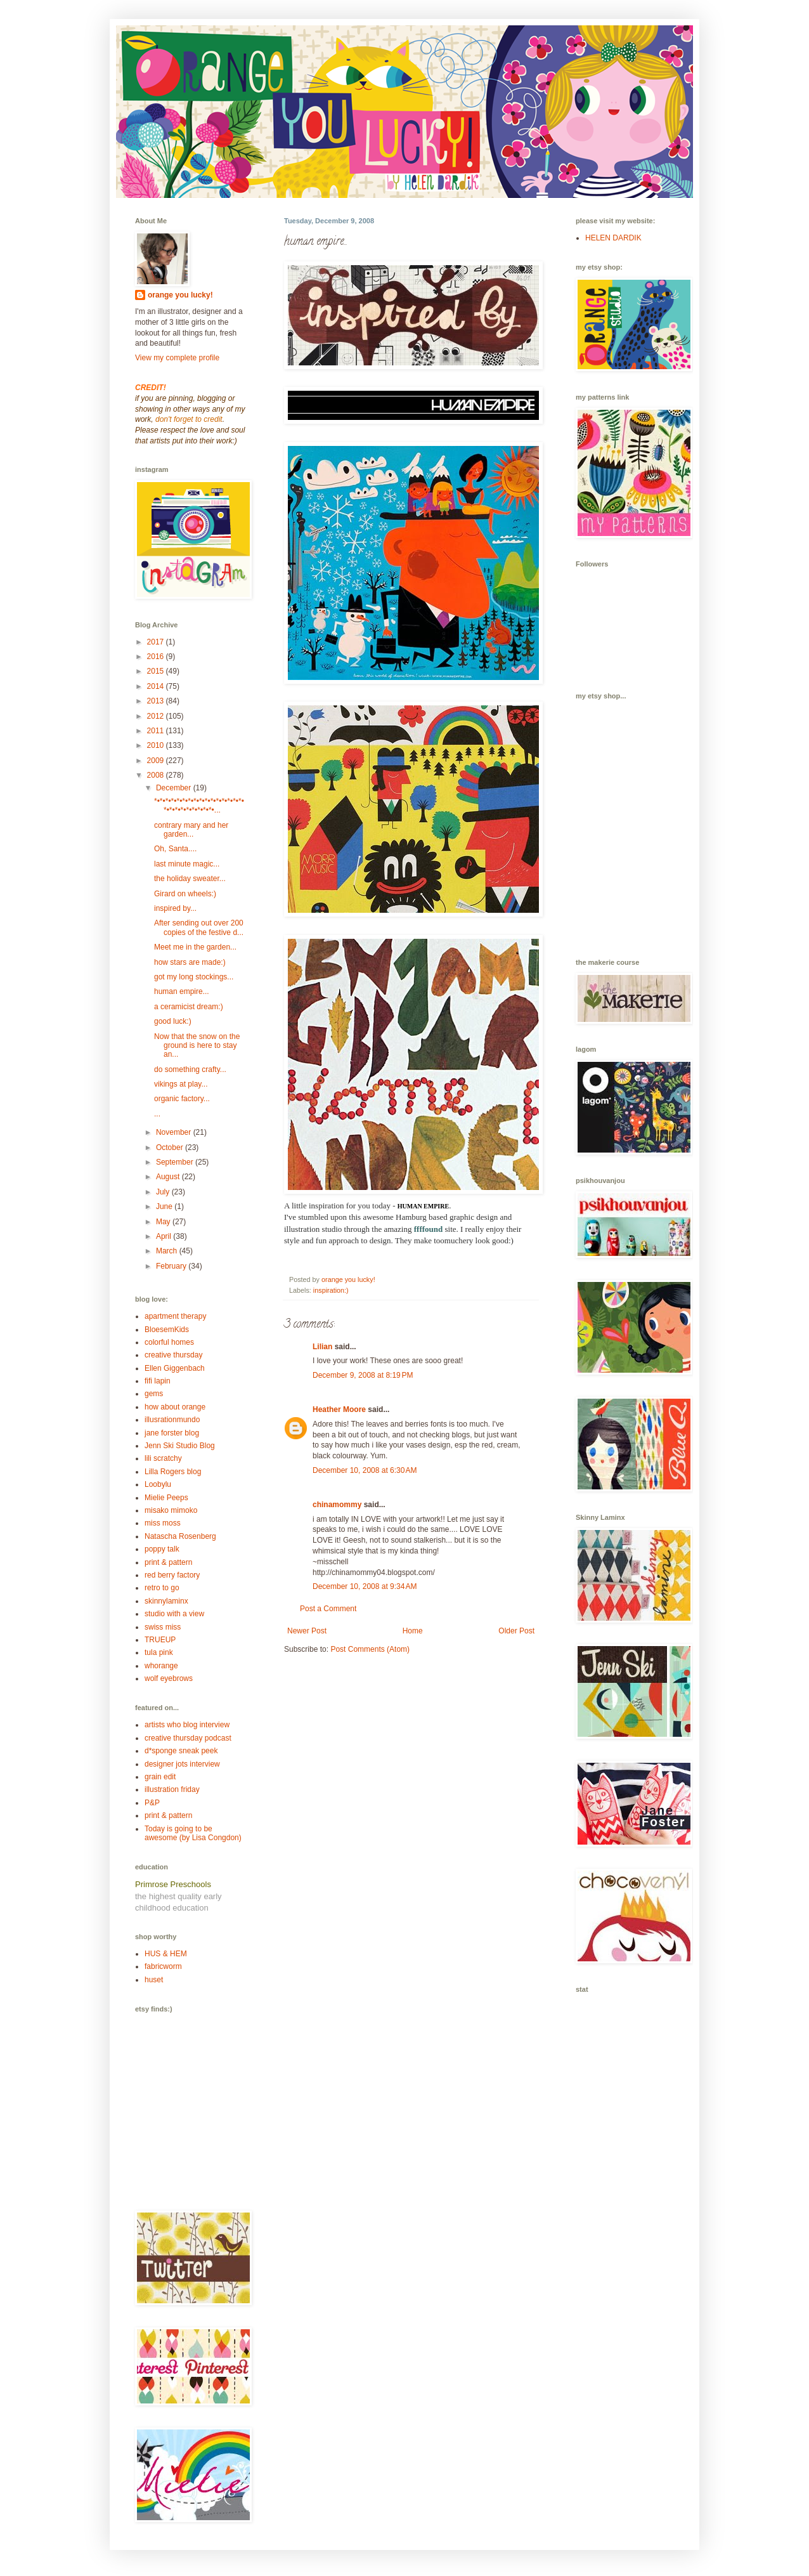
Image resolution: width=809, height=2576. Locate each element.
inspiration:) (331, 1290)
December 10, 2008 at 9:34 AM (365, 1586)
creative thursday (173, 1354)
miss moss (163, 1523)
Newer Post (307, 1630)
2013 (156, 700)
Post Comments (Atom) (370, 1649)
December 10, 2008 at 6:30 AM (365, 1470)
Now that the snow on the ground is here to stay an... (197, 1045)
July (164, 1191)
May (164, 1221)
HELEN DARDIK (613, 237)
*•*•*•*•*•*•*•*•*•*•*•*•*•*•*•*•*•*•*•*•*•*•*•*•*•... (199, 805)
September (175, 1162)
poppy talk (162, 1549)
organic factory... (182, 1098)
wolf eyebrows (169, 1678)
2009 (156, 760)
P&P (152, 1802)
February (172, 1266)
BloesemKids (167, 1329)
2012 (156, 716)
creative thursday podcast (188, 1738)
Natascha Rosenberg (180, 1536)
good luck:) (172, 1021)
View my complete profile (177, 357)
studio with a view (174, 1613)
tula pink (159, 1652)
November (174, 1132)
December (174, 787)
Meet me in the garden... (195, 947)
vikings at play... (180, 1084)
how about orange (175, 1406)
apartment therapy (175, 1316)
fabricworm (163, 1966)
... (157, 1113)
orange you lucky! (180, 295)
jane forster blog (172, 1433)
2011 (156, 730)
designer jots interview (182, 1764)
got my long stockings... (193, 976)
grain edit (160, 1776)
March (167, 1250)
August (169, 1176)
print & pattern (168, 1562)
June (165, 1206)
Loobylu (158, 1484)
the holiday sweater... (190, 878)
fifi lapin (158, 1380)
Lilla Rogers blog (173, 1471)
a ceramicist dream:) (188, 1006)
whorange (161, 1665)
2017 (156, 641)
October (170, 1147)
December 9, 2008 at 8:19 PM (363, 1375)
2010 (156, 745)
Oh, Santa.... (175, 848)
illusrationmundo (172, 1419)
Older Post (516, 1630)
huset (154, 1979)
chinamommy (337, 1504)
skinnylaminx (166, 1601)
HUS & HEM (166, 1953)
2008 (156, 775)
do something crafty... (190, 1069)
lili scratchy (163, 1458)
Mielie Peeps (166, 1497)
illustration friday (172, 1789)
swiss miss (163, 1627)
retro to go (162, 1587)
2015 (156, 671)
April (164, 1236)
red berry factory (172, 1575)
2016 (156, 656)
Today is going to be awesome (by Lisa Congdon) (193, 1833)
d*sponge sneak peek (181, 1750)
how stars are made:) (190, 962)
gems (154, 1393)
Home (413, 1630)
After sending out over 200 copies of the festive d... (198, 927)
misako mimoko (171, 1510)
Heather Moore (339, 1409)
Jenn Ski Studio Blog (180, 1445)
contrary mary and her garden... (191, 830)
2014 (156, 686)
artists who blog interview (187, 1724)
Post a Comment (328, 1608)
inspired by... (175, 908)
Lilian (322, 1346)
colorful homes (169, 1342)
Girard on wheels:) (185, 893)
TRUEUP (160, 1639)
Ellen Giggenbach (175, 1368)
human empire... (181, 991)
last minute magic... (186, 864)
